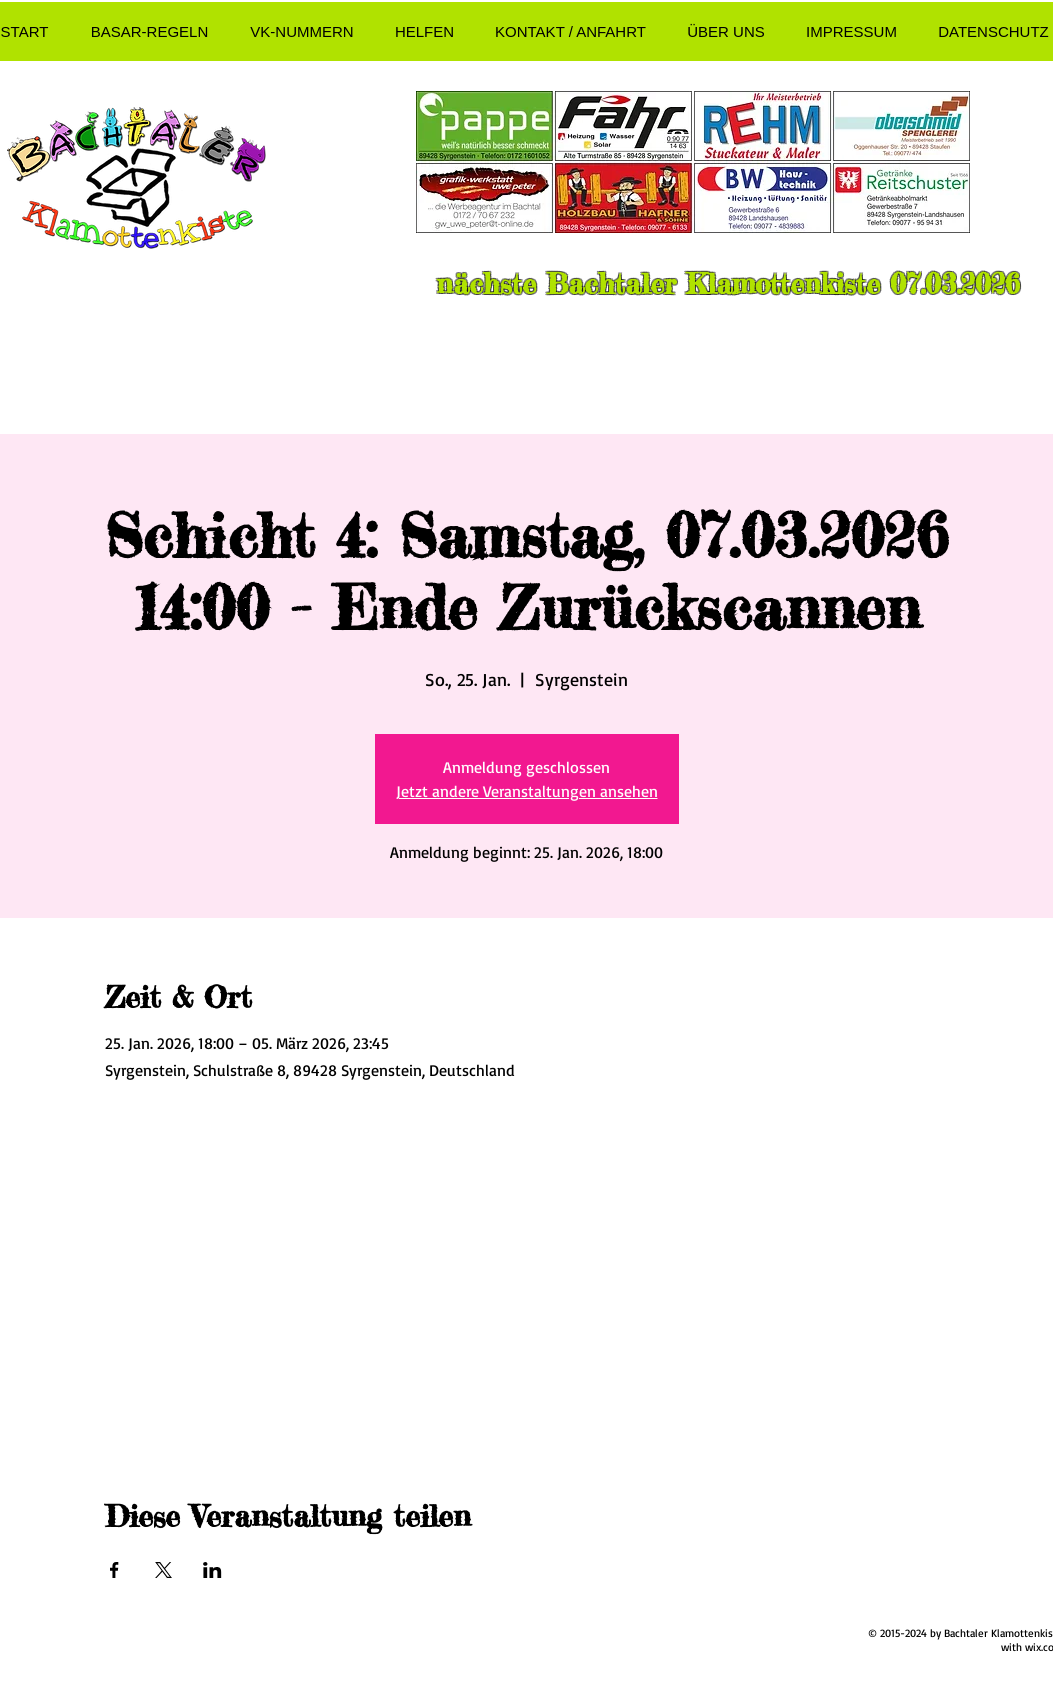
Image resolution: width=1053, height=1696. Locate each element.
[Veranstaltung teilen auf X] (163, 1570)
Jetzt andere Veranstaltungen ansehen (527, 791)
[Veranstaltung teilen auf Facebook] (114, 1570)
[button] (150, 31)
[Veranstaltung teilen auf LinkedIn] (212, 1570)
